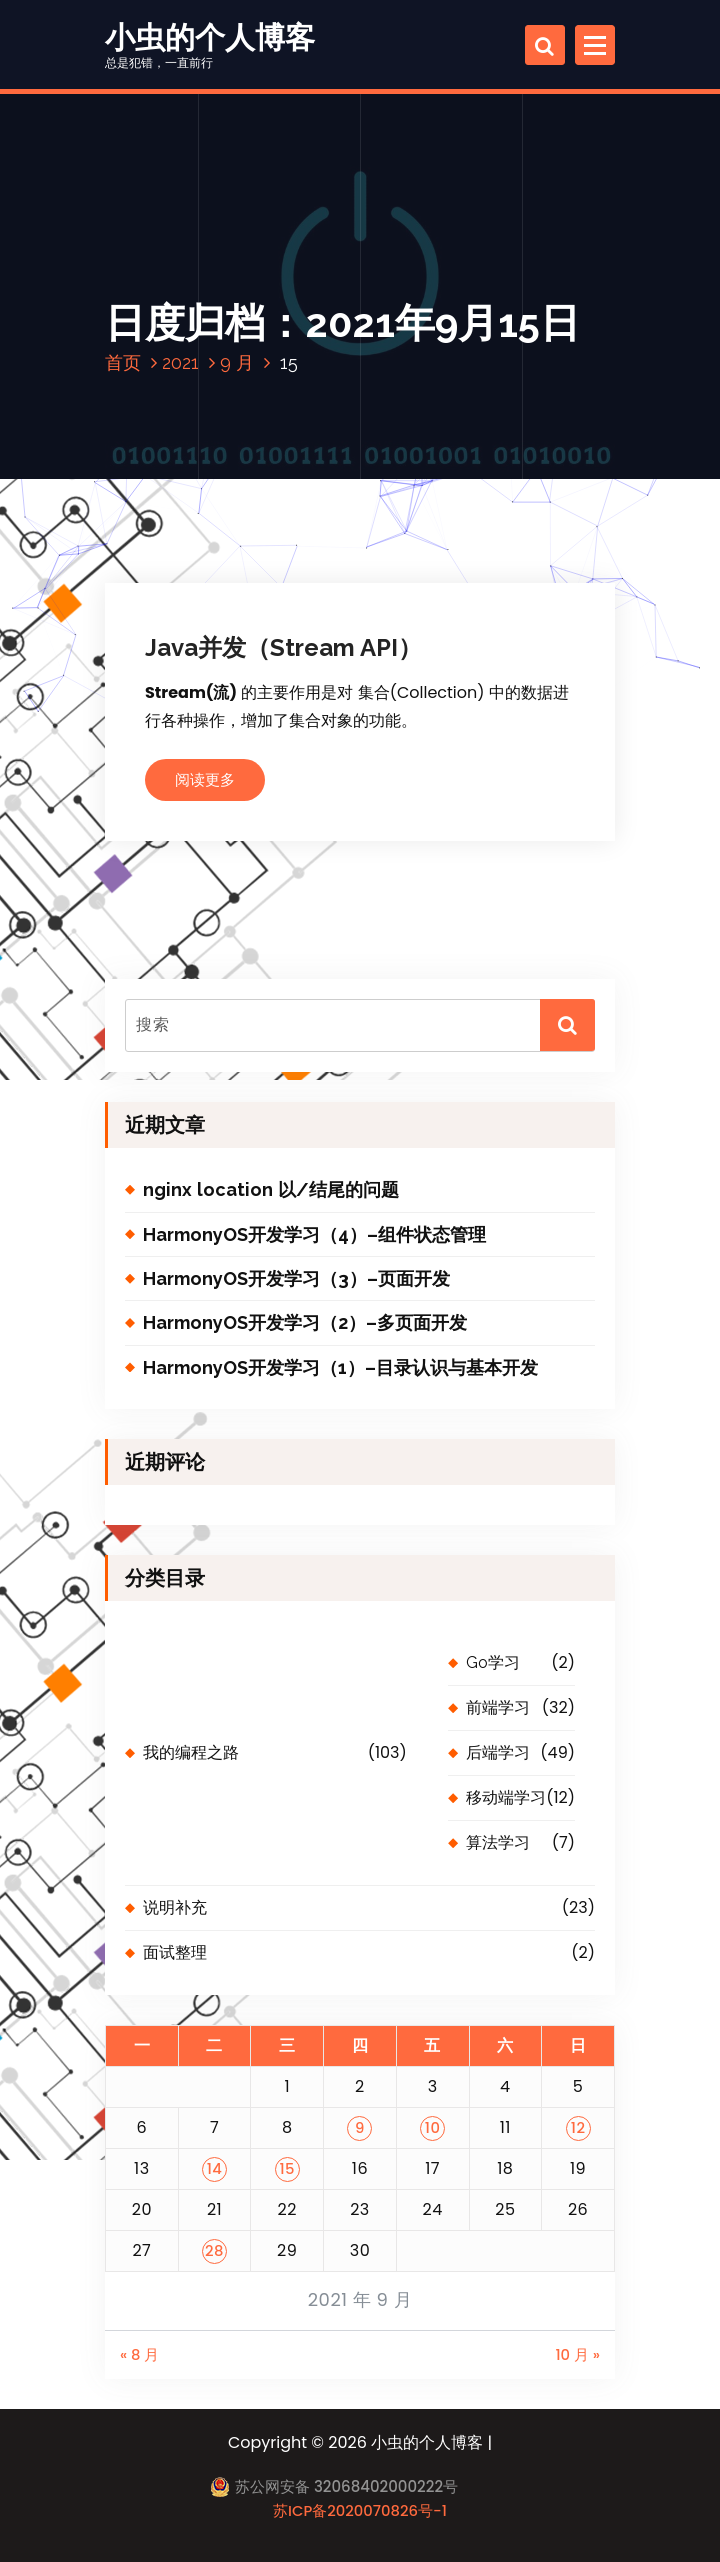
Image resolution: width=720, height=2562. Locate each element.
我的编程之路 (191, 1752)
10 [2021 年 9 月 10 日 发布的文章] (433, 2127)
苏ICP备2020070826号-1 (360, 2510)
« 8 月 (139, 2354)
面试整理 (175, 1952)
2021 (180, 362)
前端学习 (498, 1707)
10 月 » (577, 2354)
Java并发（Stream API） (283, 647)
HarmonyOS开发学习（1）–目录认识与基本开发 (340, 1367)
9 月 (237, 362)
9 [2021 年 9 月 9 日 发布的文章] (360, 2127)
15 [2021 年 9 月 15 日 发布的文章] (287, 2168)
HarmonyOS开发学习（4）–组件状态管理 (314, 1234)
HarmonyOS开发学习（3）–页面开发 (296, 1278)
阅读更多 (205, 779)
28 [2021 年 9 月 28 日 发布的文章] (214, 2250)
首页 (123, 362)
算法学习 (498, 1842)
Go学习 (493, 1662)
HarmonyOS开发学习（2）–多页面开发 (305, 1322)
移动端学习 (506, 1797)
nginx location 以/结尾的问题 (271, 1189)
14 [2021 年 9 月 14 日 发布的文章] (215, 2168)
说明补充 (175, 1907)
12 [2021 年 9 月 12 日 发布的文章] (578, 2127)
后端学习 (498, 1752)
